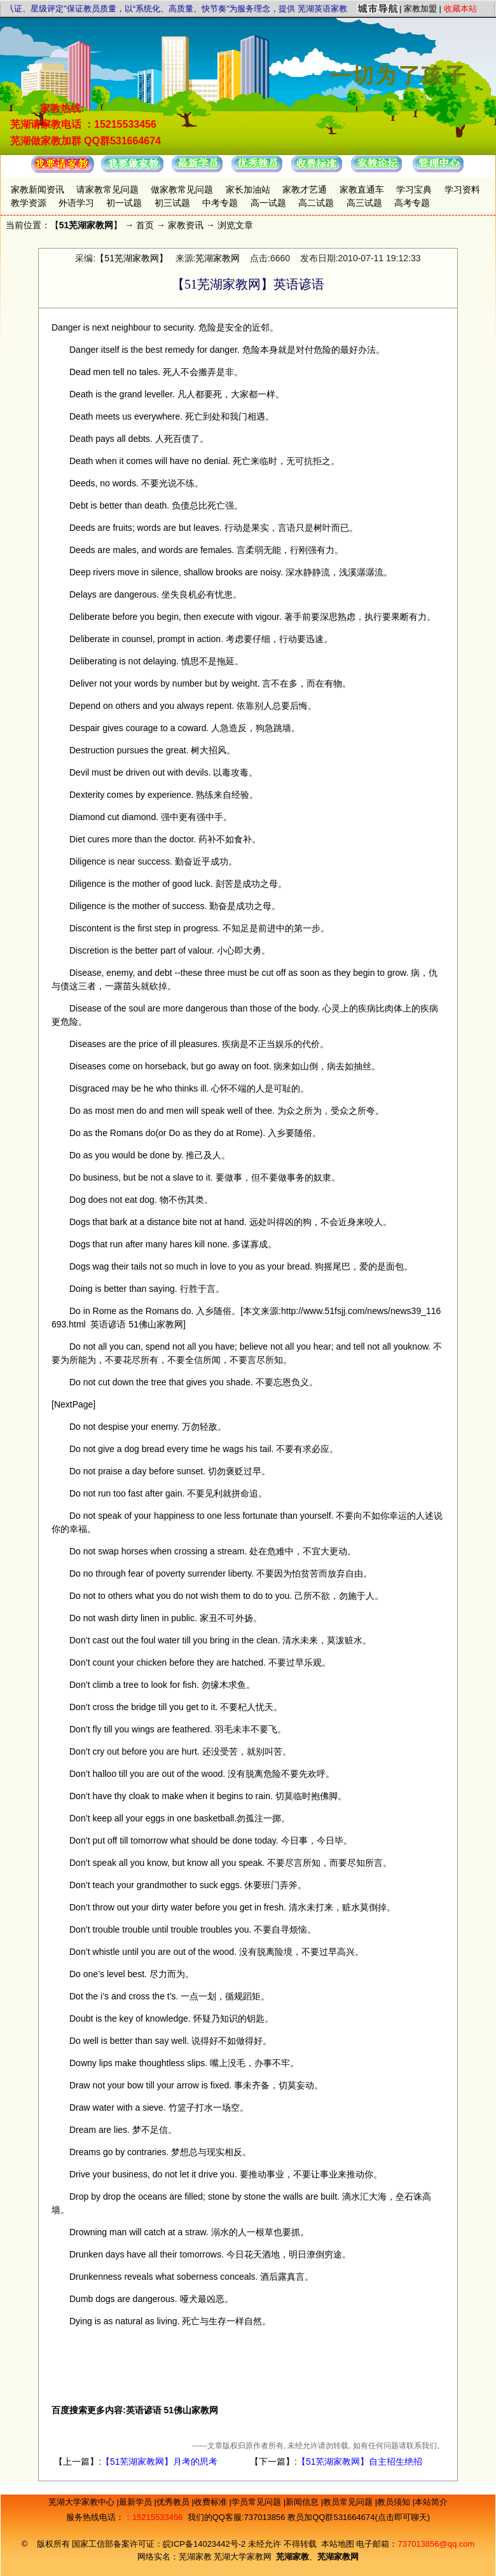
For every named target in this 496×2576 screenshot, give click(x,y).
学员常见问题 (257, 2502)
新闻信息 (303, 2502)
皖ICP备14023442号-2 (205, 2544)
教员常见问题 (349, 2502)
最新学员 (137, 2502)
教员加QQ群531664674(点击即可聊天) (358, 2517)
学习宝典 (414, 189)
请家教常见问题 (107, 189)
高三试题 (364, 203)
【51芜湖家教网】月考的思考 (159, 2461)
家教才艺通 (304, 189)
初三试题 (172, 203)
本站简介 (431, 2502)
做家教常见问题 (182, 189)
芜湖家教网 (217, 258)
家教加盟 (420, 8)
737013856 (264, 2517)
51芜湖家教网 (86, 225)
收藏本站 (460, 8)
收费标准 (212, 2502)
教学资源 (28, 203)
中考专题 (220, 203)
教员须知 (395, 2502)
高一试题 (268, 203)
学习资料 (462, 189)
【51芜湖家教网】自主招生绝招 (360, 2461)
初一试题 (124, 203)
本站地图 (337, 2544)
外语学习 (76, 203)
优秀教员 (174, 2502)
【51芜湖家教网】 (131, 258)
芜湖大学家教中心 (82, 2502)
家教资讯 (185, 225)
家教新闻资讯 (37, 189)
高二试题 (316, 203)
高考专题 (412, 203)
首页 (145, 225)
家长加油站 (248, 189)
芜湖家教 (195, 2556)
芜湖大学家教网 (243, 2556)
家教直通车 (362, 189)
